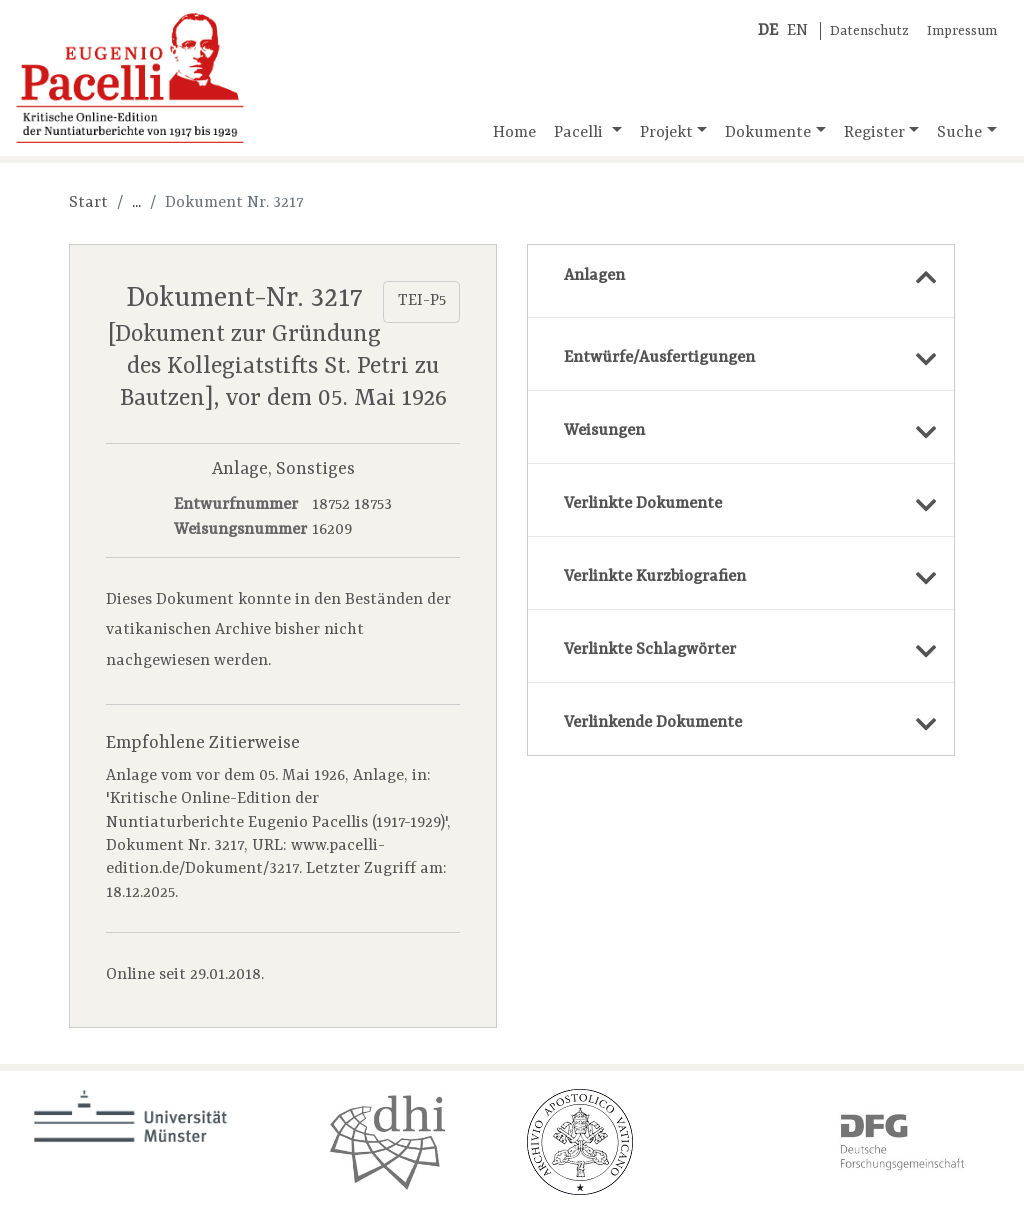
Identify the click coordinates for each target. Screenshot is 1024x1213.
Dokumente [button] (768, 133)
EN (797, 31)
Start (88, 203)
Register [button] (874, 133)
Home (514, 133)
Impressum (962, 31)
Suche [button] (959, 133)
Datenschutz (869, 31)
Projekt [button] (666, 133)
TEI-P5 (422, 301)
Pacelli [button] (580, 133)
